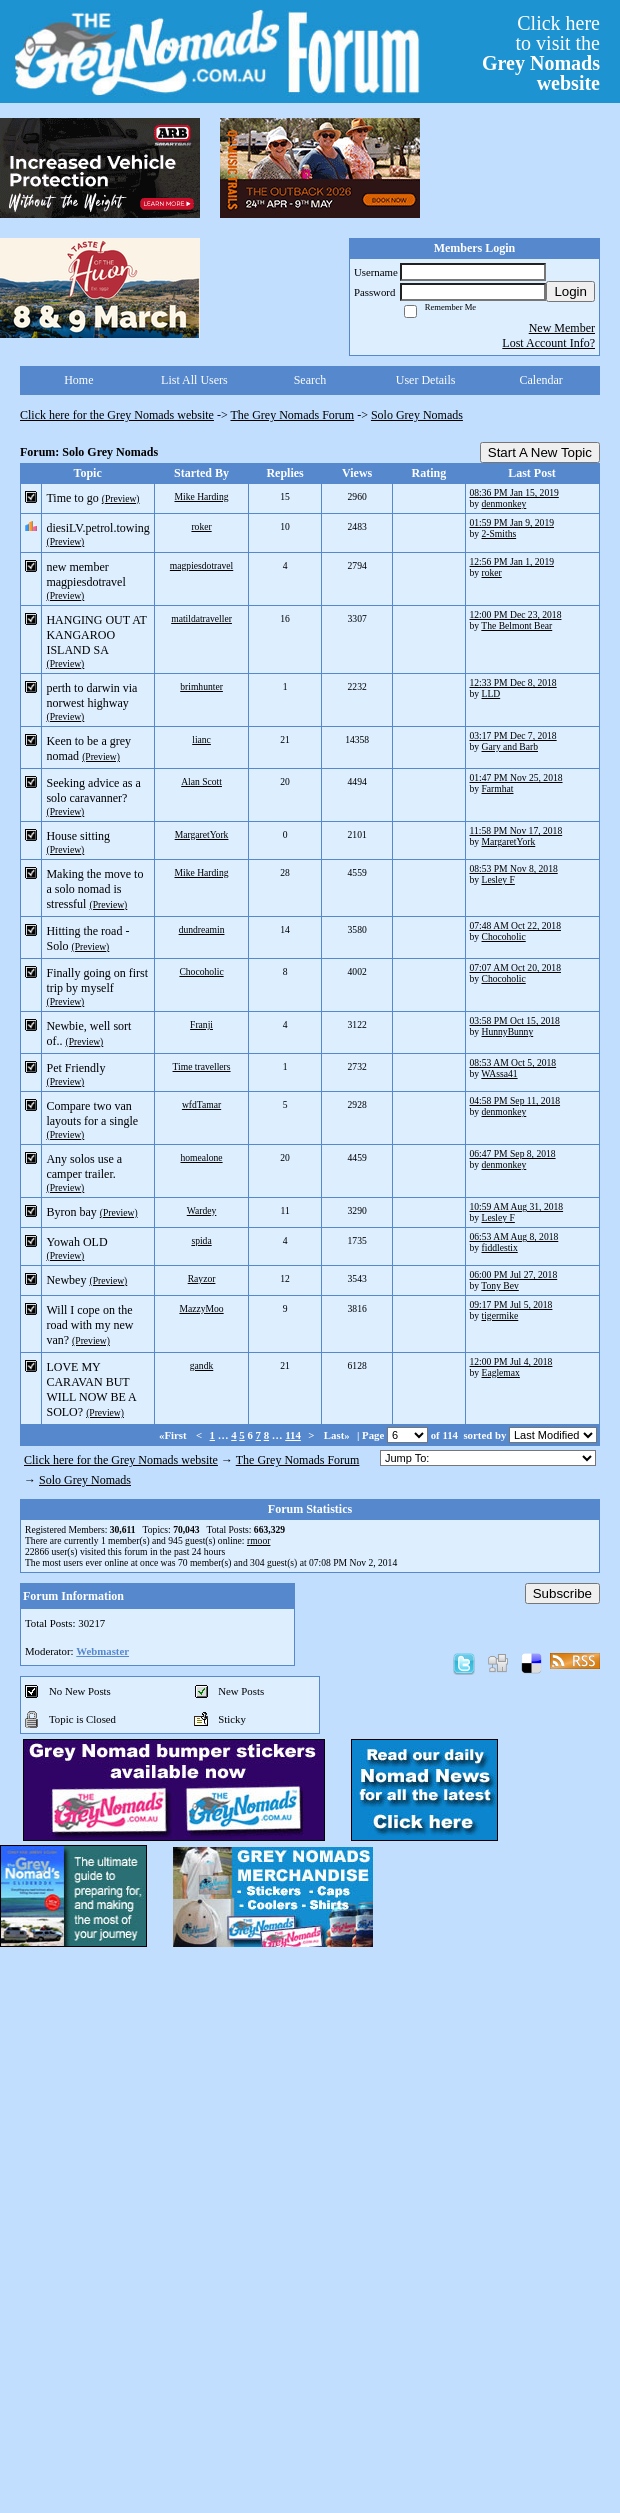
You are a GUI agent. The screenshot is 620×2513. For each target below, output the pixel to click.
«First (174, 1435)
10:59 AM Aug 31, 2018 (517, 1206)
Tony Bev (499, 1285)
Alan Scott (201, 781)
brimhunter (201, 686)
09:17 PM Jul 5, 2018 (511, 1304)
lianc (201, 739)
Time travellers (202, 1066)
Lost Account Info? (548, 343)
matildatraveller (201, 618)
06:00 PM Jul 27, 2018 (514, 1274)
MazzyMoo (201, 1308)
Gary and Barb (510, 746)
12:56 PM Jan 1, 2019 (512, 561)
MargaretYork (202, 834)
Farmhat (498, 788)
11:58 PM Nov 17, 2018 (516, 830)
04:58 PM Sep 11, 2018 (515, 1100)
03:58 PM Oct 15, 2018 (515, 1020)
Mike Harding (202, 496)
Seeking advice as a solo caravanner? (93, 790)
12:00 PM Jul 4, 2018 (511, 1361)
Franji (201, 1024)
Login (570, 291)
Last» (338, 1435)
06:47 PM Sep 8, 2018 (513, 1153)
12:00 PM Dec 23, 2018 (516, 614)
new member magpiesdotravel (85, 574)
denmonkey (504, 503)
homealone (202, 1157)
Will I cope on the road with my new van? (89, 1325)
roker (201, 526)
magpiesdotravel (201, 565)
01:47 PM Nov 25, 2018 (516, 777)
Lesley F (498, 879)
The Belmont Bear (516, 625)
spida (201, 1240)
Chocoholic (504, 936)
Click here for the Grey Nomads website (117, 415)
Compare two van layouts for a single (92, 1113)
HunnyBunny (508, 1031)
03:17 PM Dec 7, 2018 (513, 735)
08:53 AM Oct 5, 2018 (513, 1062)
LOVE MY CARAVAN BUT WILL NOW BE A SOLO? (91, 1389)
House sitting (78, 836)
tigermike (500, 1315)
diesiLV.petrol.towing (97, 528)
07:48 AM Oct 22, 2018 (515, 925)
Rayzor (202, 1278)
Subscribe (562, 1593)
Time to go (72, 498)
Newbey (66, 1280)
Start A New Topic (540, 452)
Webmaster (102, 1651)
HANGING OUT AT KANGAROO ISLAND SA (96, 635)
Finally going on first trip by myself (97, 980)
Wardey (202, 1210)
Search (310, 380)
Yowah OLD (76, 1242)
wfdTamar (201, 1104)
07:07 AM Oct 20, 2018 (515, 967)
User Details (426, 380)
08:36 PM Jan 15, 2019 (514, 492)
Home (78, 380)
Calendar (541, 380)
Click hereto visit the (541, 53)
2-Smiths (499, 533)
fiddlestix (500, 1247)
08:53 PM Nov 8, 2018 (514, 868)
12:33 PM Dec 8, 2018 (513, 682)
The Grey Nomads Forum (293, 415)
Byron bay (71, 1212)
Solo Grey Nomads (417, 415)
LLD (491, 693)
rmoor (258, 1540)
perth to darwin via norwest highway (91, 695)
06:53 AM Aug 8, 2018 (514, 1236)
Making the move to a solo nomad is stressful (94, 889)
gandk (201, 1365)
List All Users (194, 380)
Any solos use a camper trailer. (84, 1166)
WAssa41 (499, 1073)
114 (293, 1435)
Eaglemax (501, 1372)
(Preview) (121, 498)
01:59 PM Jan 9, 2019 (512, 522)
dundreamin (202, 929)
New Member (562, 328)
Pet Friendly (75, 1068)
